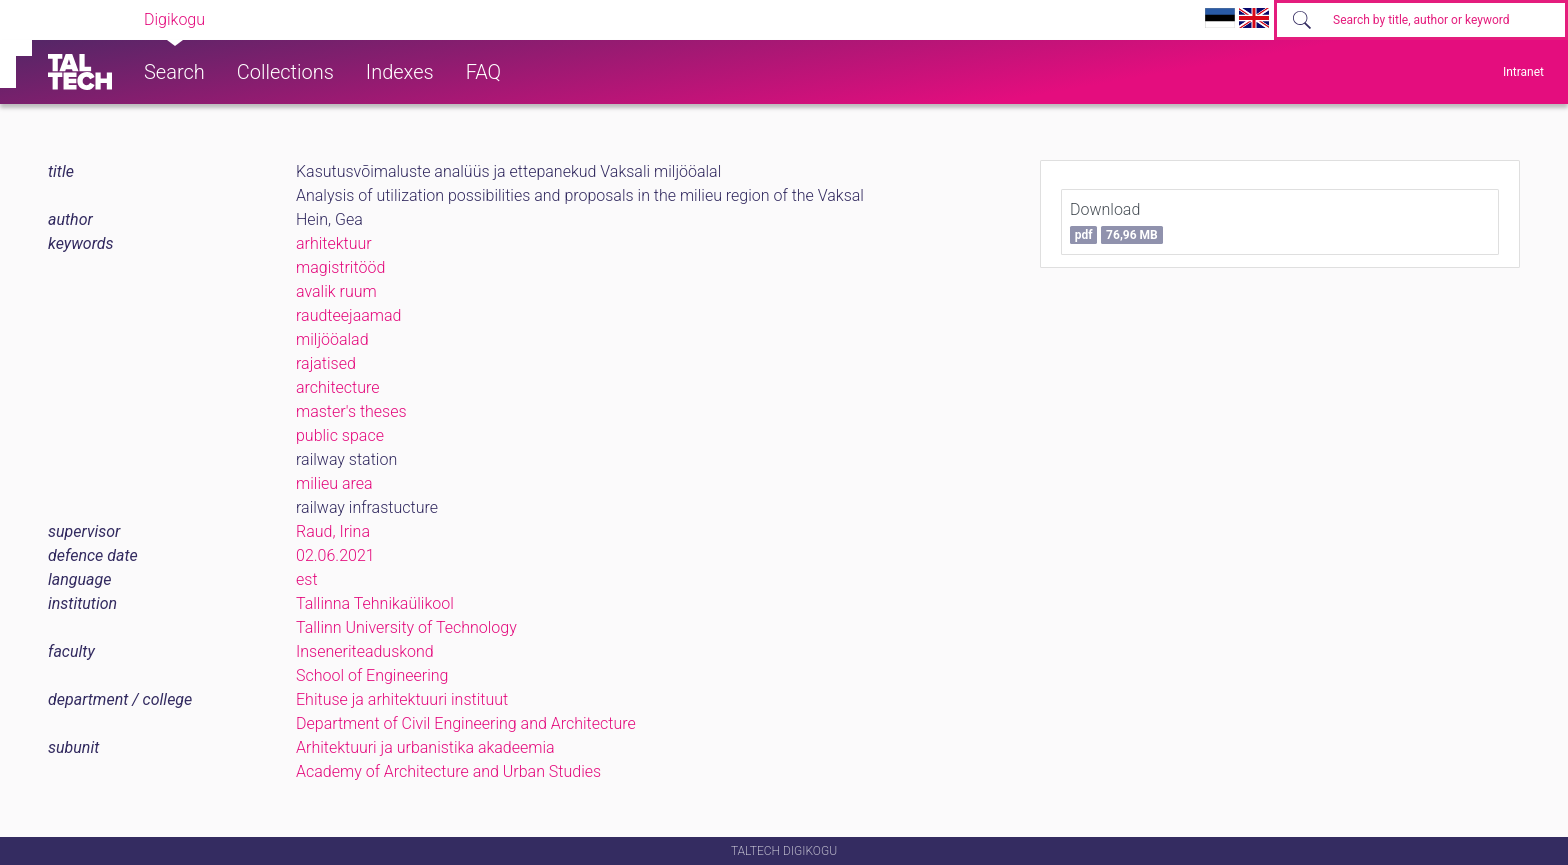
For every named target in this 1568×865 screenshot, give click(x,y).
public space (340, 435)
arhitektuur (334, 243)
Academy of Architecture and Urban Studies (448, 771)
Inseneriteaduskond (365, 651)
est (307, 579)
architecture (338, 387)
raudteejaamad (348, 315)
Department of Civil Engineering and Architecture (466, 723)
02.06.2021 (335, 555)
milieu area (334, 483)
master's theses (351, 411)
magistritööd (340, 267)
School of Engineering (372, 675)
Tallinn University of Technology (406, 627)
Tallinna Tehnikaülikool (375, 603)
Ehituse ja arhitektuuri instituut (402, 699)
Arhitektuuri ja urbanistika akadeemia (425, 747)
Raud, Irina (333, 531)
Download (1116, 222)
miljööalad (332, 339)
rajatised (326, 363)
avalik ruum (336, 291)
